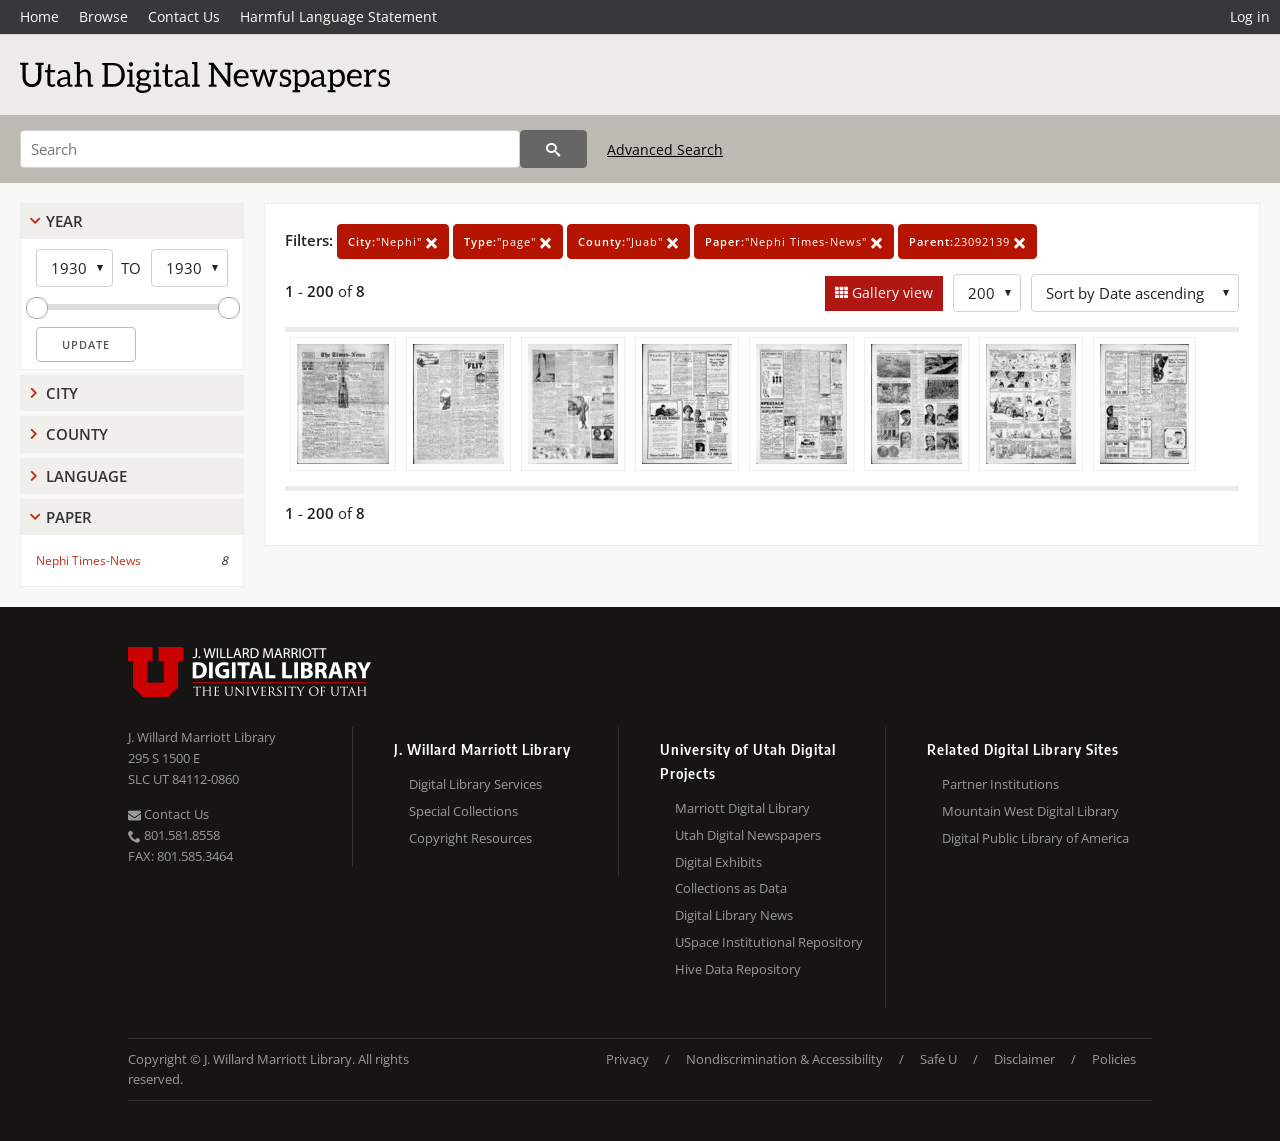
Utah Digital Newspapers (748, 835)
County (77, 434)
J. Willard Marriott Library (202, 737)
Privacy (627, 1059)
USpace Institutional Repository (769, 942)
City (62, 393)
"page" (508, 241)
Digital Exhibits (718, 862)
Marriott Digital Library (742, 808)
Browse (103, 16)
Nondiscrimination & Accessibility (784, 1059)
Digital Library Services (475, 784)
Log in (1250, 16)
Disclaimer (1024, 1059)
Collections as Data (731, 888)
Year (64, 221)
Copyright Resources (470, 838)
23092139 (967, 241)
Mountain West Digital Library (1030, 811)
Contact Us (184, 16)
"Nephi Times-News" (794, 241)
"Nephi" (393, 241)
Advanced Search (665, 149)
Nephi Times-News (88, 560)
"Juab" (628, 241)
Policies (1114, 1059)
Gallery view (890, 292)
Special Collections (463, 811)
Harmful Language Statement (338, 16)
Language (86, 476)
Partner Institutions (1000, 784)
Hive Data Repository (738, 969)
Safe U (938, 1059)
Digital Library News (734, 915)
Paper (69, 517)
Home (39, 16)
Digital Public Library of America (1035, 838)
